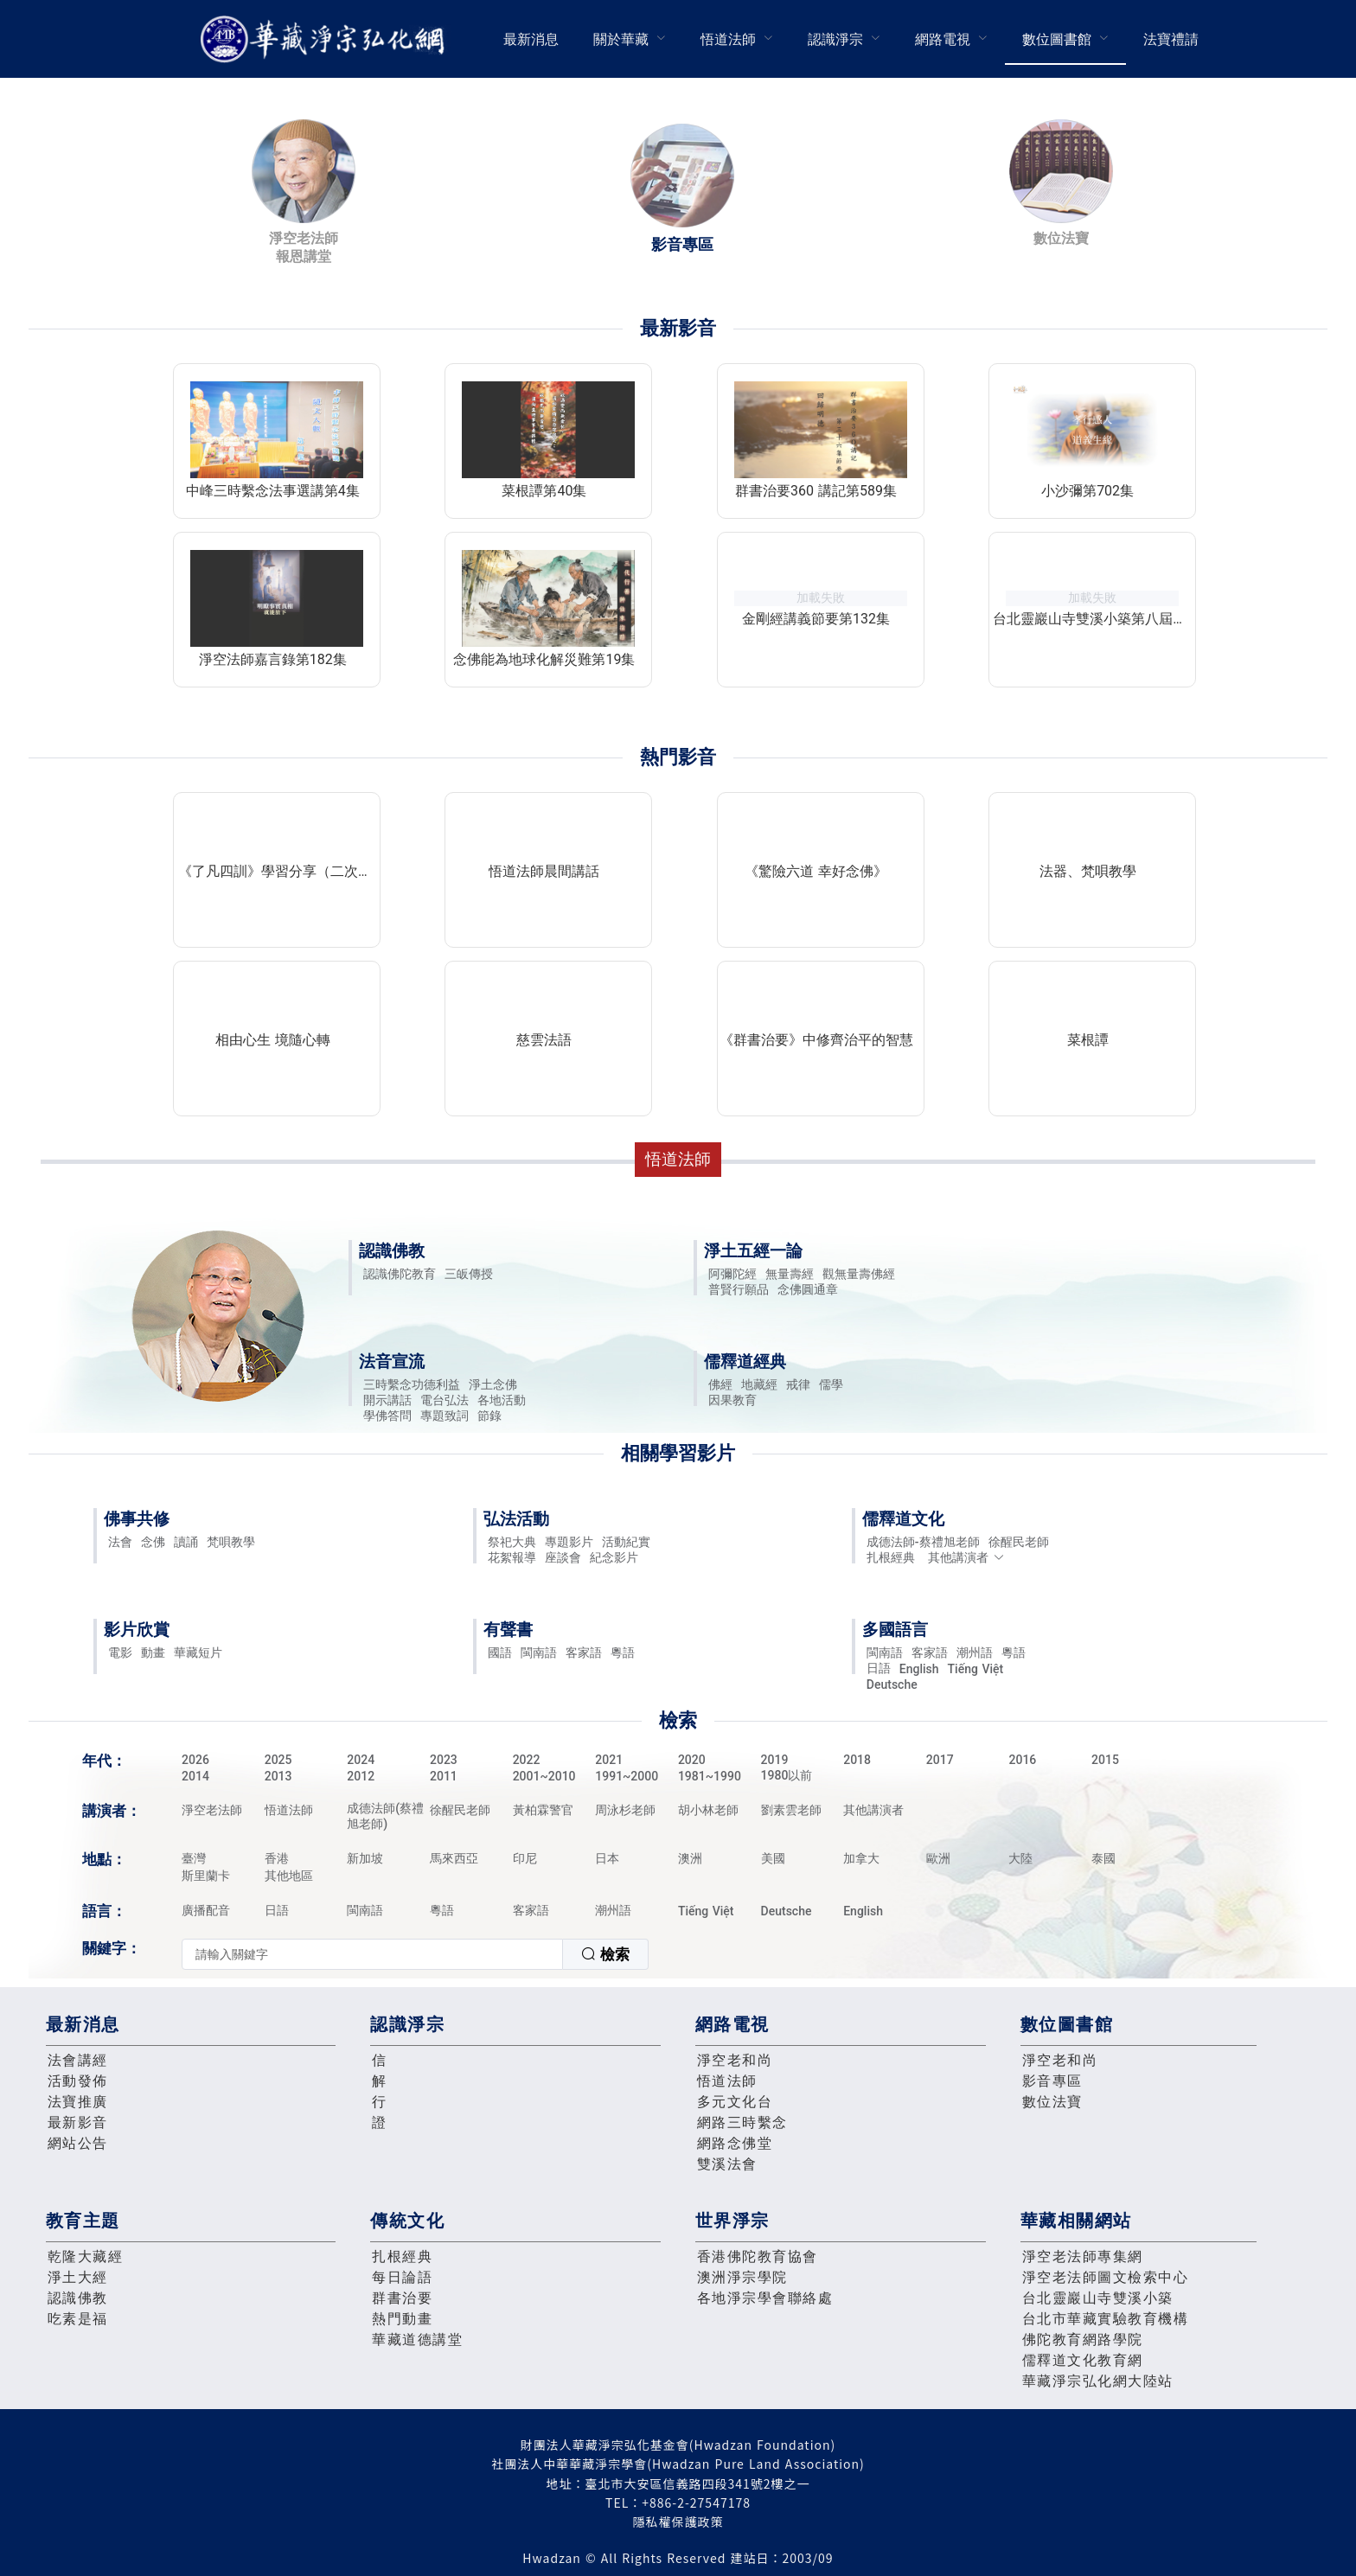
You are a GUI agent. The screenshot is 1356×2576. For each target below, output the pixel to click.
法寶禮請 (1171, 39)
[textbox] (372, 1954)
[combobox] (415, 1954)
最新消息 (531, 39)
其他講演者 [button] (966, 1557)
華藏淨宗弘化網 (326, 39)
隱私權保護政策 (678, 2521)
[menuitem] (531, 39)
